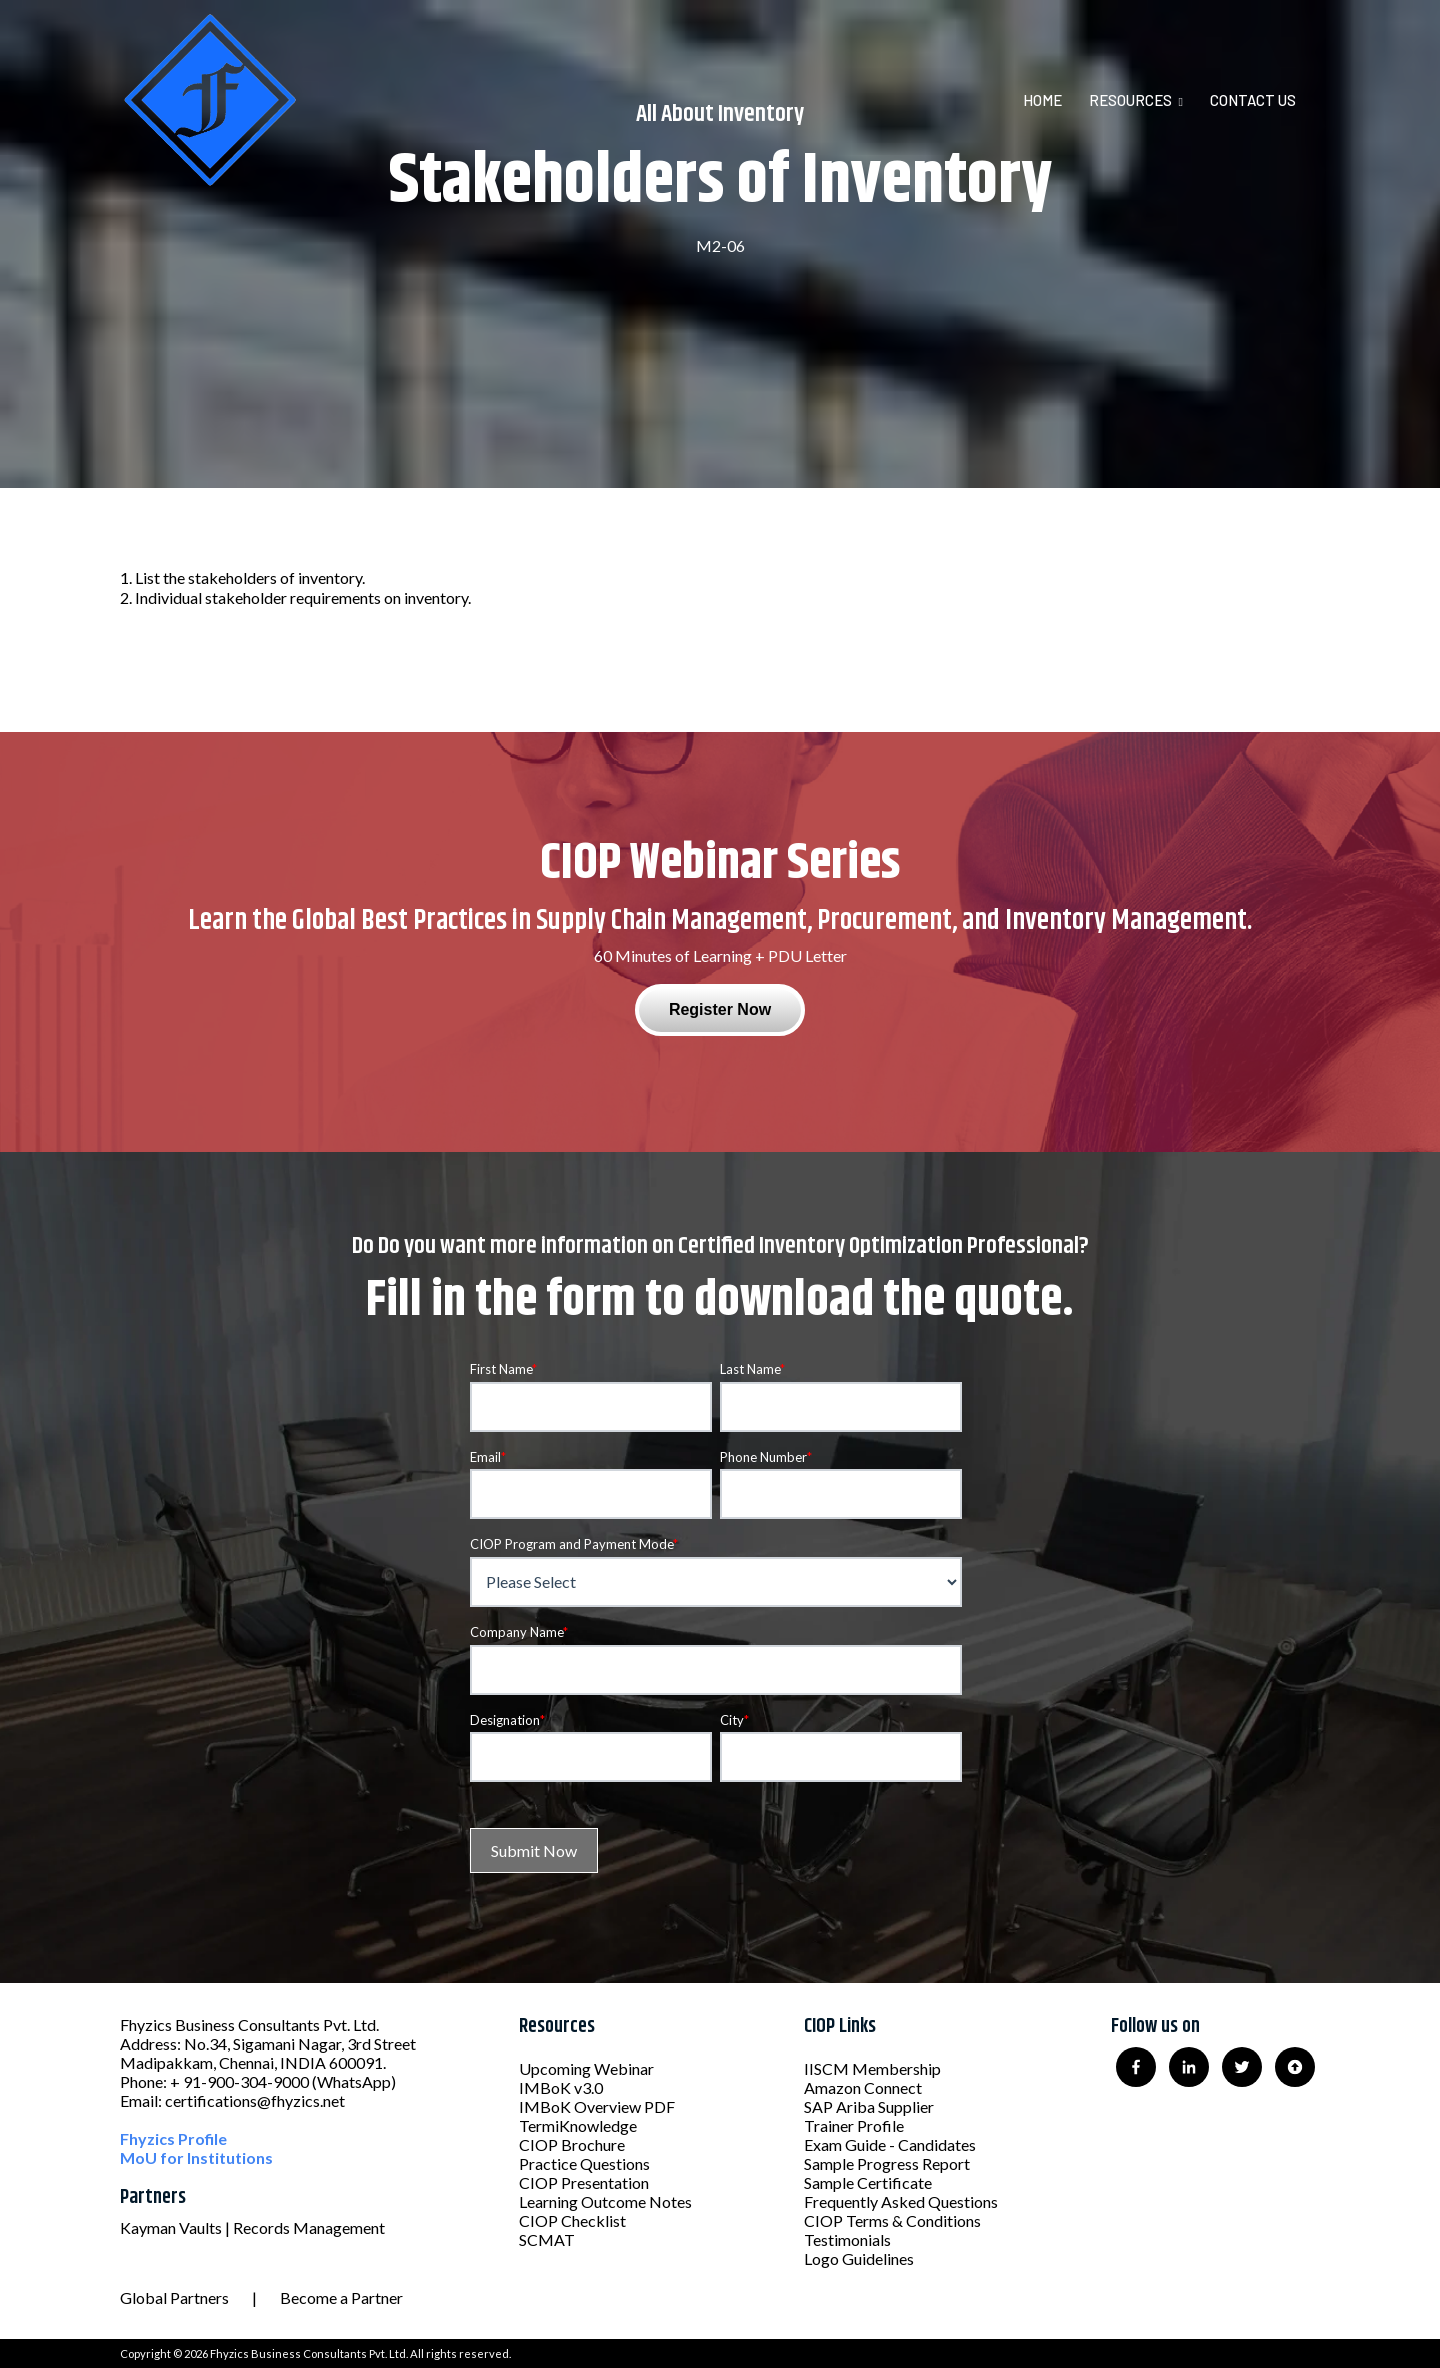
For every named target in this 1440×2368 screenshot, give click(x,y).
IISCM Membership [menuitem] (872, 2068)
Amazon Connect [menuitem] (863, 2087)
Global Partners (174, 2297)
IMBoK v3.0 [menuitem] (561, 2087)
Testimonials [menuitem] (847, 2239)
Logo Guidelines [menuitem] (859, 2258)
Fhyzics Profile (173, 2138)
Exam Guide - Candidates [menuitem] (890, 2144)
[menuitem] (1054, 100)
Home (1042, 100)
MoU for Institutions (196, 2157)
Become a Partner (341, 2297)
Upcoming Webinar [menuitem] (586, 2068)
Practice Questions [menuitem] (584, 2163)
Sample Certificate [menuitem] (868, 2182)
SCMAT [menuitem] (547, 2239)
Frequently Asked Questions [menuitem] (901, 2201)
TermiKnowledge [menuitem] (578, 2125)
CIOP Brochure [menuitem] (572, 2144)
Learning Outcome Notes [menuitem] (605, 2201)
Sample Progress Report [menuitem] (887, 2163)
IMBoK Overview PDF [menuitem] (597, 2106)
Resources (1130, 100)
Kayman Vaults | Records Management (252, 2227)
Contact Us (1253, 100)
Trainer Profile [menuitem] (854, 2125)
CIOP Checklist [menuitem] (572, 2220)
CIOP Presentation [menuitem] (584, 2182)
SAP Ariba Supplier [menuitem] (869, 2106)
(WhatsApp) (354, 2081)
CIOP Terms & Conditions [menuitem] (892, 2220)
